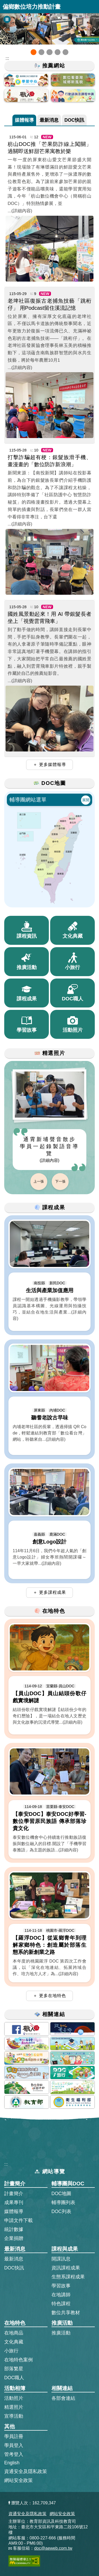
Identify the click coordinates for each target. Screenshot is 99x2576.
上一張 (39, 1181)
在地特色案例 (18, 2359)
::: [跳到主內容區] (7, 58)
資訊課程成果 (65, 2267)
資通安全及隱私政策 (25, 2471)
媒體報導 (24, 120)
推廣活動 (60, 2333)
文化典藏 (13, 2341)
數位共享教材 (65, 2312)
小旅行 (11, 2350)
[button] (33, 52)
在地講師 (60, 2294)
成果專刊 (13, 2202)
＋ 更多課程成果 (49, 1592)
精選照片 (13, 2407)
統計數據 (13, 2229)
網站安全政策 (18, 2480)
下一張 (60, 1181)
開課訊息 (60, 2259)
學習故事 (60, 2285)
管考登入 (13, 2454)
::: (6, 2164)
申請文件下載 (18, 2220)
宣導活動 (13, 2416)
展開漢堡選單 (92, 6)
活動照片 (13, 2398)
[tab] (24, 120)
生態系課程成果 (68, 2276)
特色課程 (60, 2303)
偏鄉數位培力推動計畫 (32, 6)
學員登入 (13, 2445)
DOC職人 (14, 2377)
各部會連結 (63, 2398)
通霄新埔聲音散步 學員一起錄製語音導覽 (49, 1149)
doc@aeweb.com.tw (53, 2548)
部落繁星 (13, 2368)
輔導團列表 (63, 2202)
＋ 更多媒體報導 (49, 764)
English (12, 2462)
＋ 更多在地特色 (49, 1995)
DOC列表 (61, 2211)
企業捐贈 (13, 2238)
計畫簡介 (13, 2193)
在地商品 (13, 2333)
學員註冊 (13, 2436)
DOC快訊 (74, 120)
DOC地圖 (61, 2193)
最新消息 (49, 120)
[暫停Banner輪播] (7, 19)
